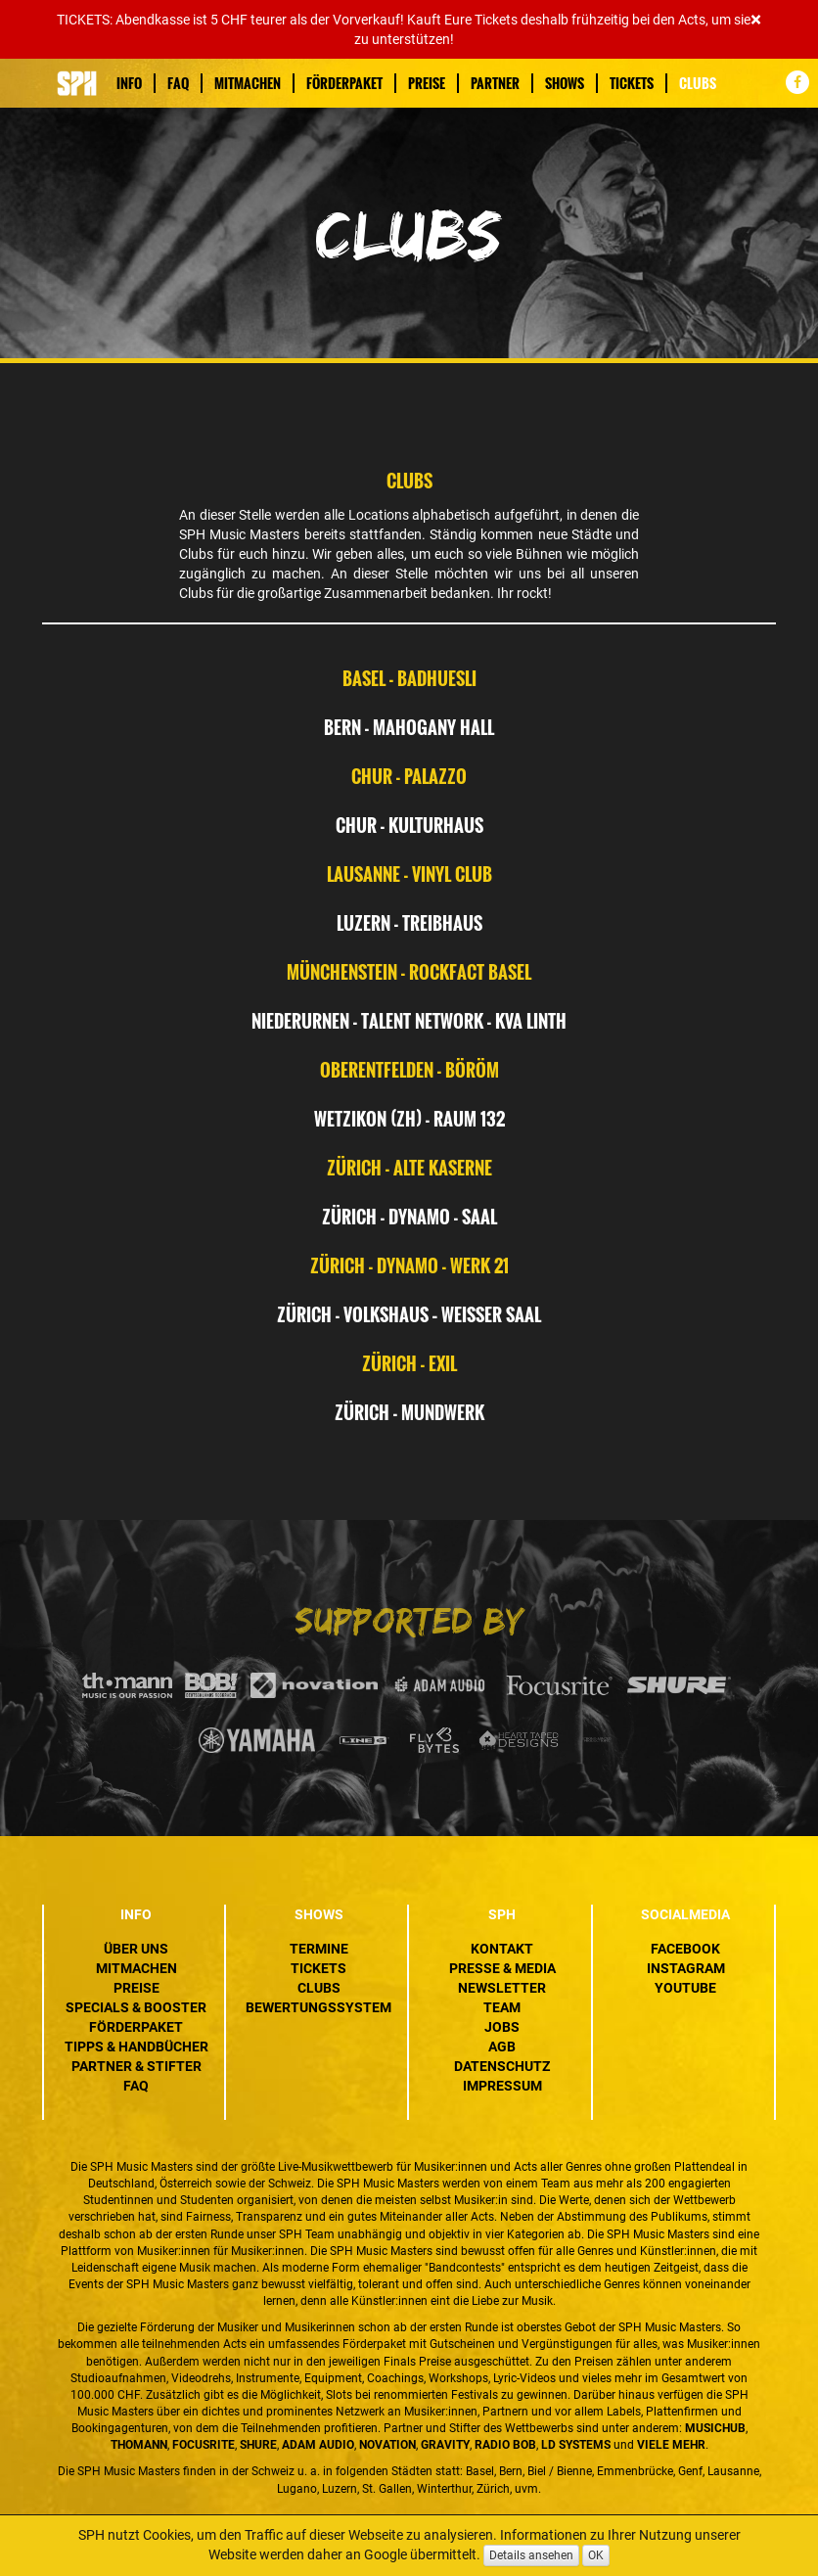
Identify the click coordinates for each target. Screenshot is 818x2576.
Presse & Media (502, 1968)
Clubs (697, 83)
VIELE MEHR (671, 2445)
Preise (426, 83)
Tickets (632, 83)
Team (502, 2007)
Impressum (502, 2085)
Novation (387, 2445)
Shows (564, 83)
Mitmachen (247, 83)
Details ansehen (531, 2555)
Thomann (139, 2445)
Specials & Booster (136, 2007)
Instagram (686, 1968)
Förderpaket (344, 83)
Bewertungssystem (318, 2007)
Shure (258, 2445)
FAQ (178, 83)
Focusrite (203, 2445)
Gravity (445, 2445)
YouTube (685, 1988)
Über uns (136, 1948)
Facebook (685, 1948)
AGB (502, 2046)
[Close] (755, 20)
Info (129, 83)
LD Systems (576, 2445)
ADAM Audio (318, 2445)
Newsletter (502, 1988)
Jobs (502, 2027)
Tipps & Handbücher (136, 2046)
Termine (319, 1948)
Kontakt (502, 1948)
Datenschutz (502, 2066)
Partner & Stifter (136, 2066)
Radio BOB (505, 2445)
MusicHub (715, 2428)
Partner (495, 83)
